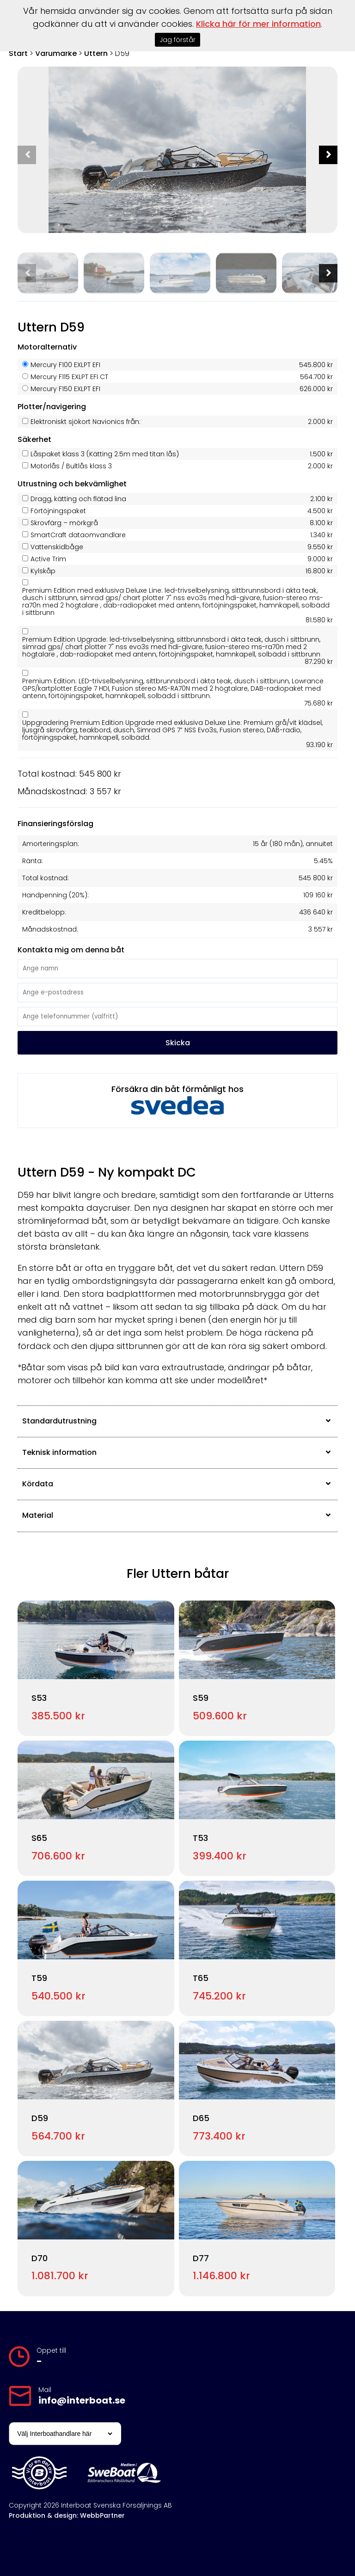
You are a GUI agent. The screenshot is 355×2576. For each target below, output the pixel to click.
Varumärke (56, 53)
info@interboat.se (81, 2400)
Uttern (96, 53)
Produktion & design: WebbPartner (67, 2515)
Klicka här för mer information (258, 24)
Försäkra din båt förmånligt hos (177, 1099)
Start (18, 53)
